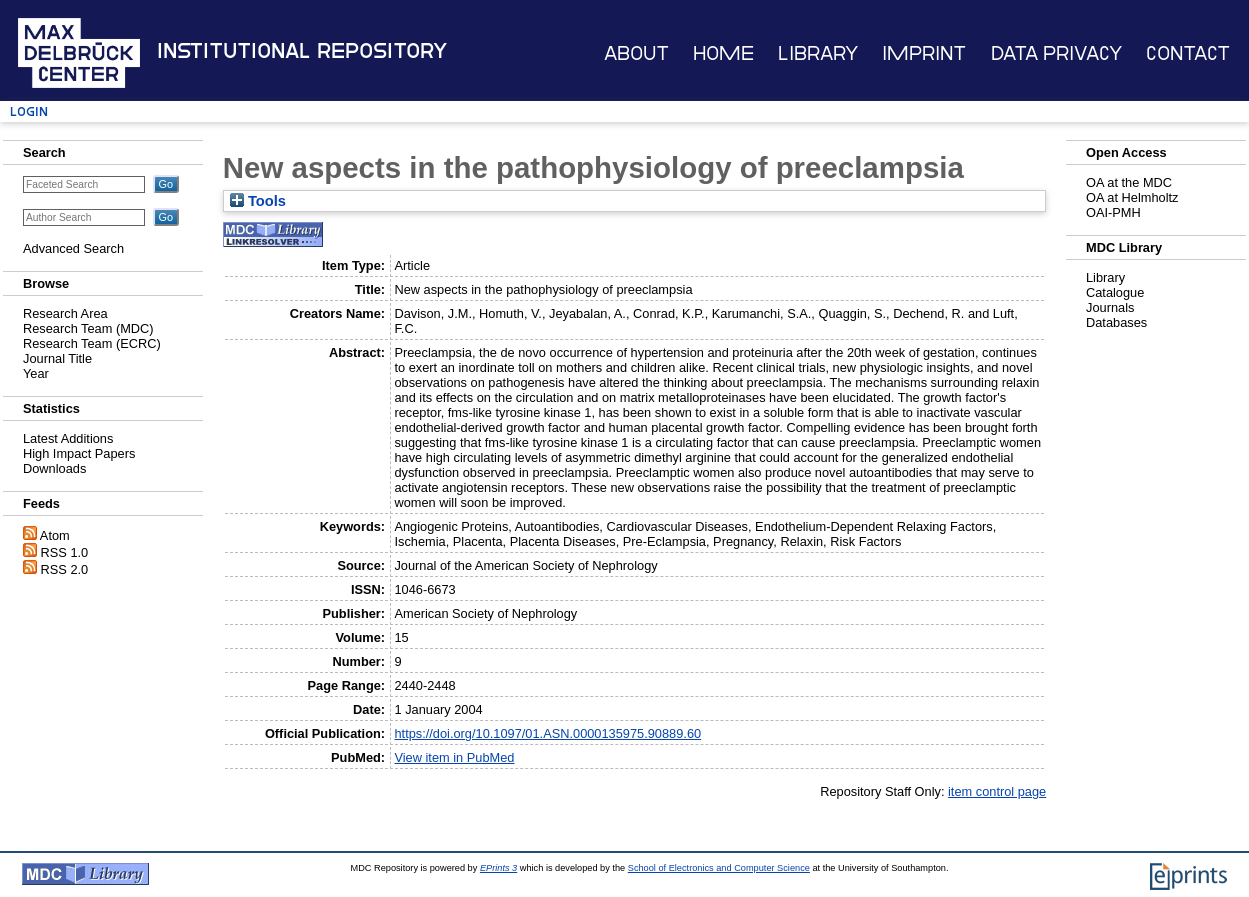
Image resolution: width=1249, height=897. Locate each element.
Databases (1116, 322)
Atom (55, 535)
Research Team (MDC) (88, 328)
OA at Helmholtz (1132, 197)
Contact (1188, 53)
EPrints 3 (498, 868)
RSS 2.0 (65, 569)
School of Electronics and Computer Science (719, 868)
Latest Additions (68, 438)
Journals (1110, 307)
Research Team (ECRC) (92, 343)
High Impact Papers (79, 453)
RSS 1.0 (65, 552)
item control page (997, 791)
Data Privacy (1056, 53)
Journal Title (57, 358)
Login (29, 111)
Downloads (54, 468)
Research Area (65, 313)
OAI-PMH (1113, 212)
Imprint (924, 53)
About (636, 53)
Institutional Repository (302, 51)
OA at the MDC (1129, 182)
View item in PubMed (454, 757)
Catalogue (1115, 292)
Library (818, 53)
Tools (258, 201)
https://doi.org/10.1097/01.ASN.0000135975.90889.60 (547, 733)
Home (723, 53)
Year (36, 373)
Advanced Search (73, 248)
